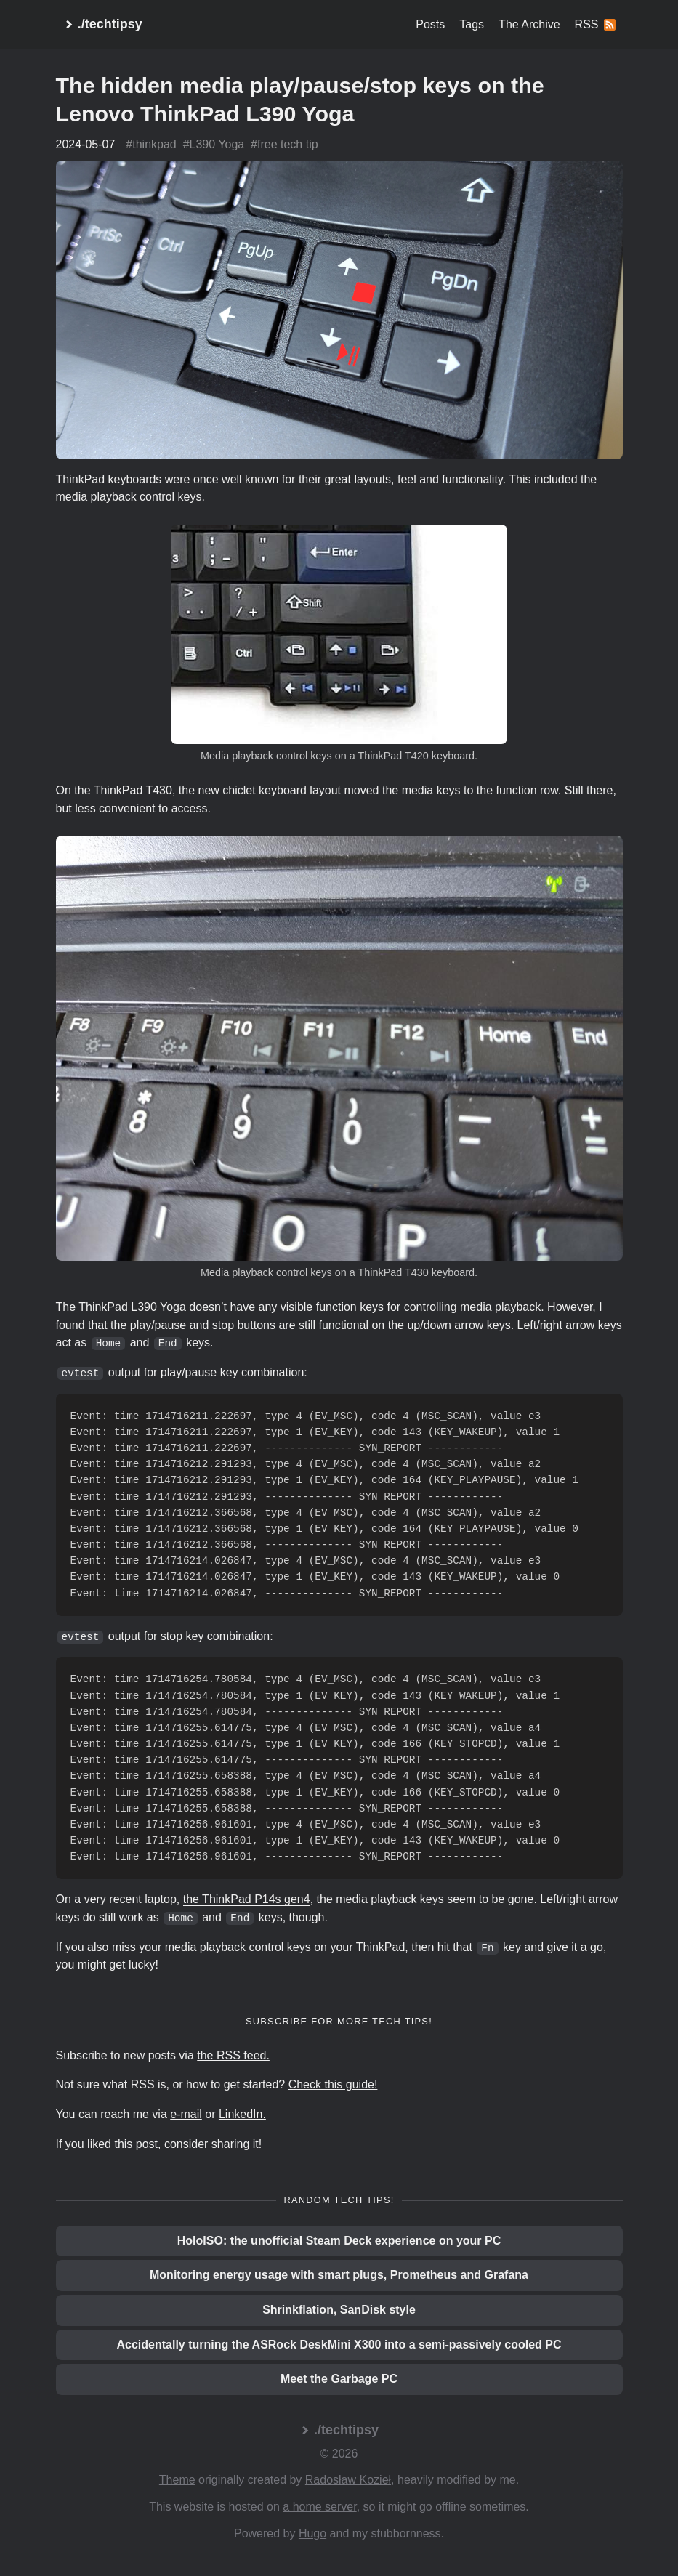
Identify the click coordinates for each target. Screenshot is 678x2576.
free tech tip (287, 144)
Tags (471, 24)
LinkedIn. (242, 2114)
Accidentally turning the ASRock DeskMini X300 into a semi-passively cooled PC (338, 2344)
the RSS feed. (233, 2055)
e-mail (186, 2114)
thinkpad (154, 144)
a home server (319, 2506)
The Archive (529, 24)
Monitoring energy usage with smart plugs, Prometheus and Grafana (339, 2275)
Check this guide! (333, 2084)
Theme (177, 2480)
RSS (595, 24)
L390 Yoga (217, 144)
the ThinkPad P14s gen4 (246, 1899)
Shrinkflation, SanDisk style (339, 2310)
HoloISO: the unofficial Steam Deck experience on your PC (339, 2240)
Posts (430, 24)
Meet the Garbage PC (339, 2379)
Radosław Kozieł (348, 2480)
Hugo (312, 2533)
